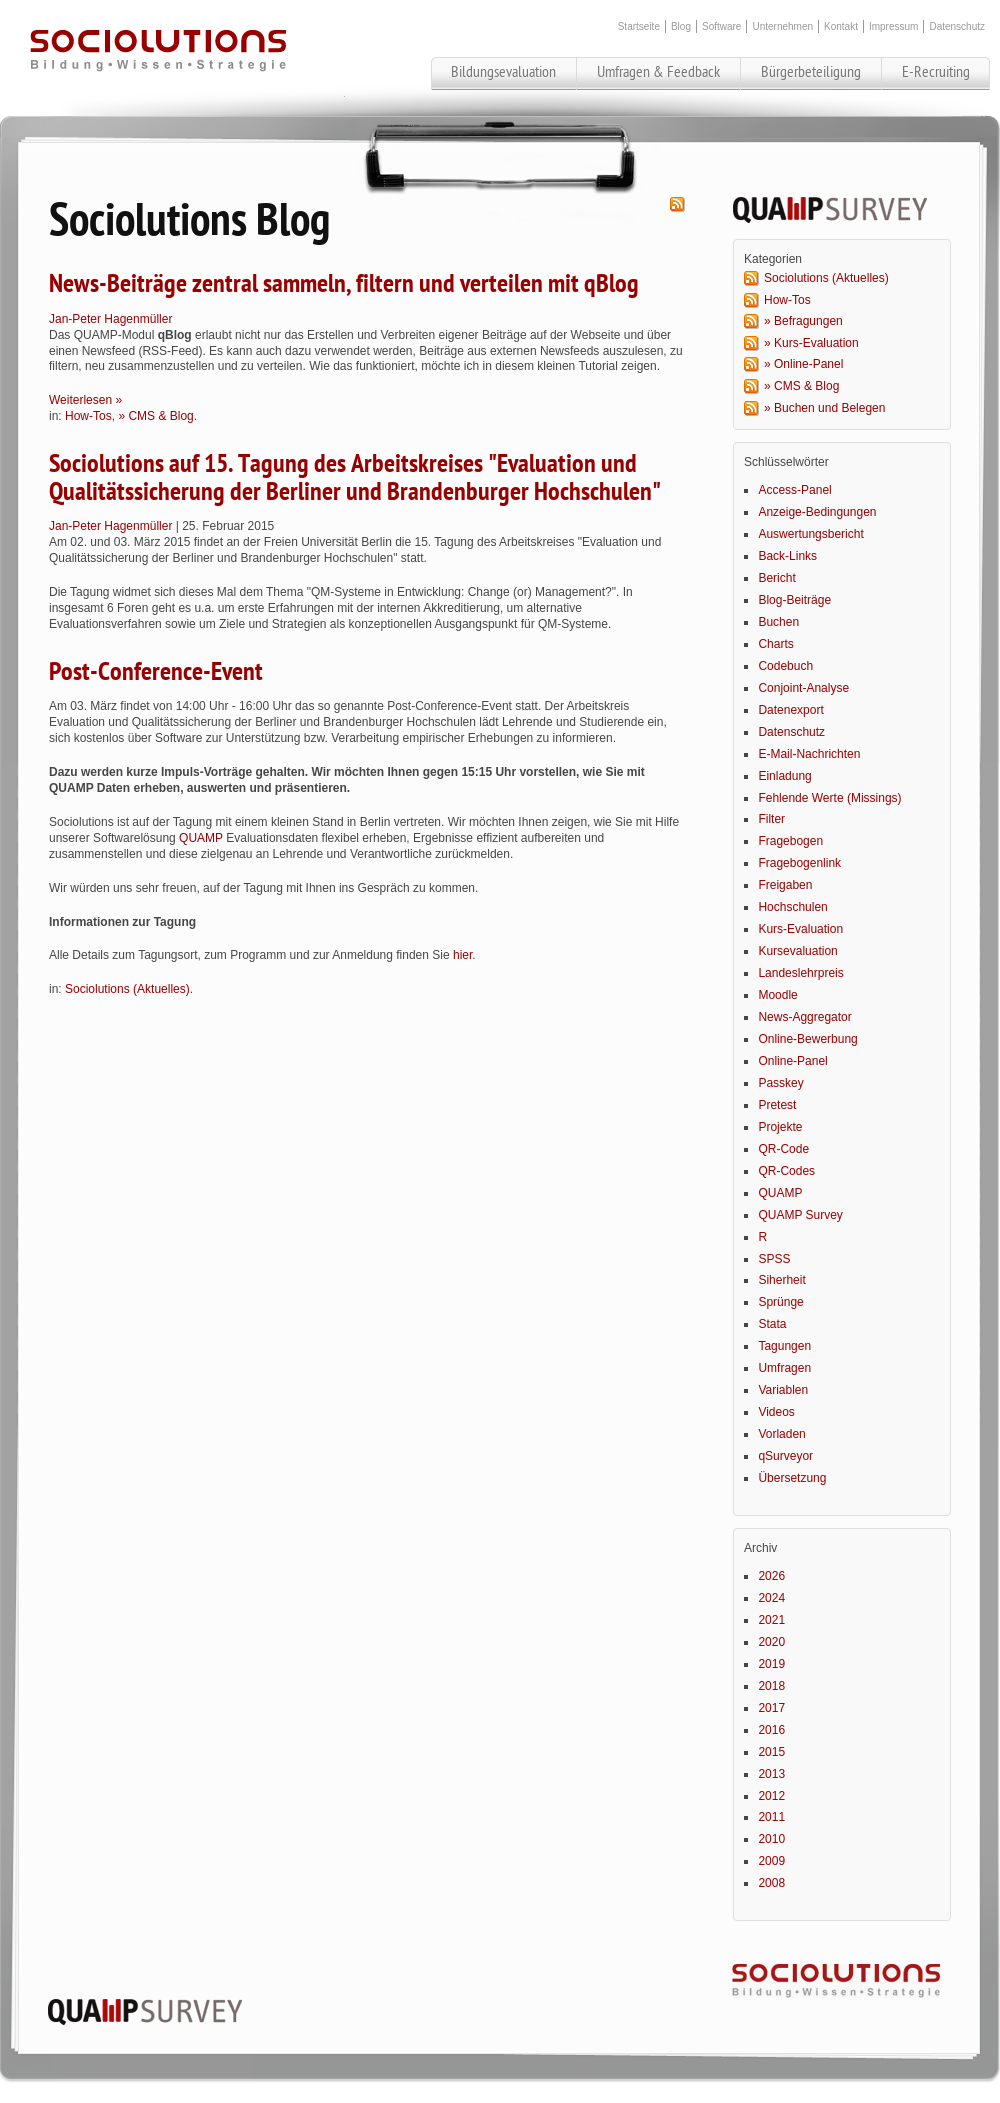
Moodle (777, 995)
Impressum (893, 26)
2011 (771, 1817)
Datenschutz (957, 26)
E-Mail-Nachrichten (809, 754)
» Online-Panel (803, 364)
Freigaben (785, 885)
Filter (771, 819)
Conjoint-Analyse (803, 688)
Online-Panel (792, 1061)
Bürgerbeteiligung (811, 72)
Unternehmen (782, 26)
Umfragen (784, 1368)
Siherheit (781, 1280)
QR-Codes (786, 1171)
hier (462, 955)
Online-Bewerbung (807, 1039)
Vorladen (781, 1434)
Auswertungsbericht (810, 534)
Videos (776, 1412)
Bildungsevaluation (503, 72)
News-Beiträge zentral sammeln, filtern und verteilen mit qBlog (344, 284)
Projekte (780, 1127)
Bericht (776, 578)
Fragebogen (790, 841)
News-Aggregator (804, 1017)
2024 (771, 1598)
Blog (681, 26)
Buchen (778, 622)
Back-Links (787, 556)
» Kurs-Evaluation (811, 343)
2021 (771, 1620)
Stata (772, 1324)
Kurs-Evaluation (800, 929)
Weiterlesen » (85, 400)
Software (721, 26)
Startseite (639, 26)
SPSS (774, 1259)
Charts (775, 644)
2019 (771, 1664)
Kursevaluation (797, 951)
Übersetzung (792, 1478)
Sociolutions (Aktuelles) (127, 989)
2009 (771, 1861)
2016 (771, 1730)
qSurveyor (785, 1456)
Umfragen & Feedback (658, 72)
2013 (771, 1774)
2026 (771, 1576)
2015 (771, 1752)
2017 (771, 1708)
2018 (771, 1686)
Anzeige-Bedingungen (817, 512)
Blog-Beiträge (794, 600)
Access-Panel (794, 490)
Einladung (784, 776)
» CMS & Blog (155, 416)
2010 (771, 1839)
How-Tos (88, 416)
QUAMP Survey (800, 1215)
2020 (771, 1642)
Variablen (783, 1390)
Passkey (780, 1083)
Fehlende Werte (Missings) (829, 798)
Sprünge (780, 1302)
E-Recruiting (936, 72)
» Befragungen (803, 321)
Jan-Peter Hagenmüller (110, 319)
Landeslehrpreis (800, 973)
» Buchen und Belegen (824, 408)
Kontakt (841, 26)
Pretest (777, 1105)
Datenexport (790, 710)
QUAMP (201, 838)
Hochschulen (792, 907)
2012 (771, 1796)
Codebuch (785, 666)
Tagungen (784, 1346)
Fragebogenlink (799, 863)
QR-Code (783, 1149)
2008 (771, 1883)
